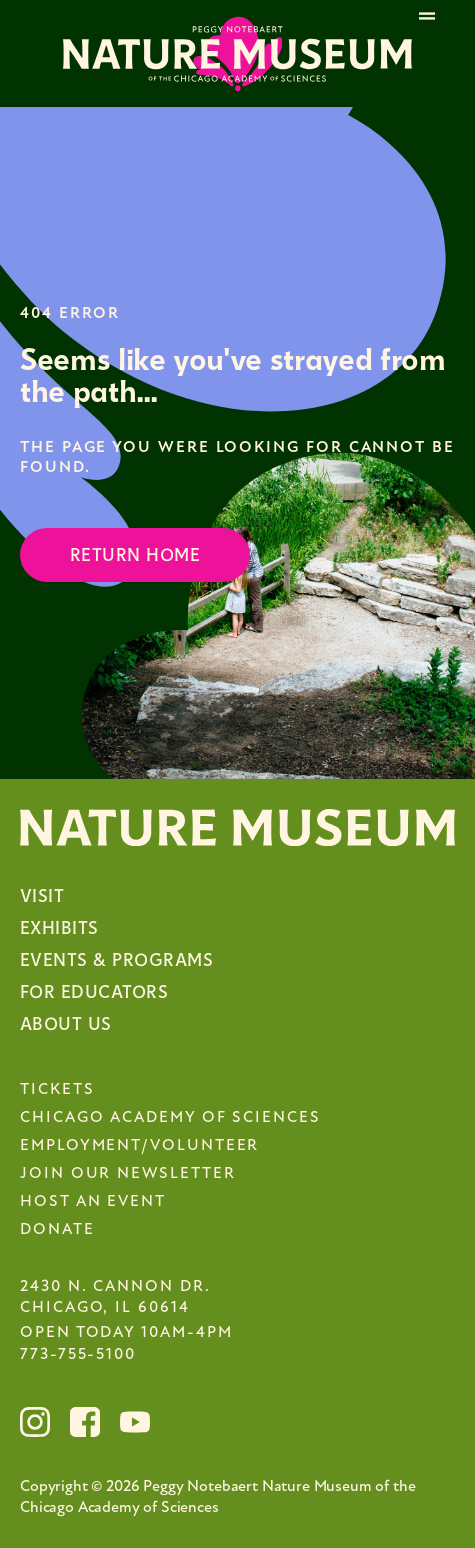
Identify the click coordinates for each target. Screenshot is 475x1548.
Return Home (135, 555)
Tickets (57, 1090)
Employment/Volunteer (139, 1146)
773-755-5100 (78, 1355)
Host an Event (93, 1202)
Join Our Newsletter (127, 1174)
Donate (57, 1230)
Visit (42, 896)
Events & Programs (116, 960)
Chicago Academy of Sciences (170, 1118)
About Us (66, 1024)
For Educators (94, 992)
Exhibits (59, 928)
